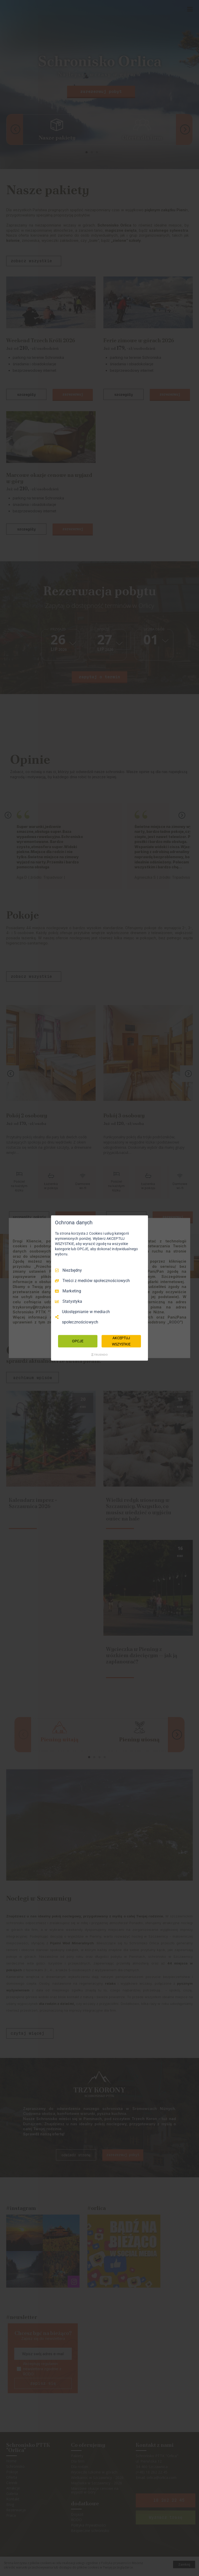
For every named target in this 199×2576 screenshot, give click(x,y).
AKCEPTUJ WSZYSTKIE (121, 1341)
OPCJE (77, 1341)
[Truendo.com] (99, 1354)
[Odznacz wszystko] (141, 1222)
